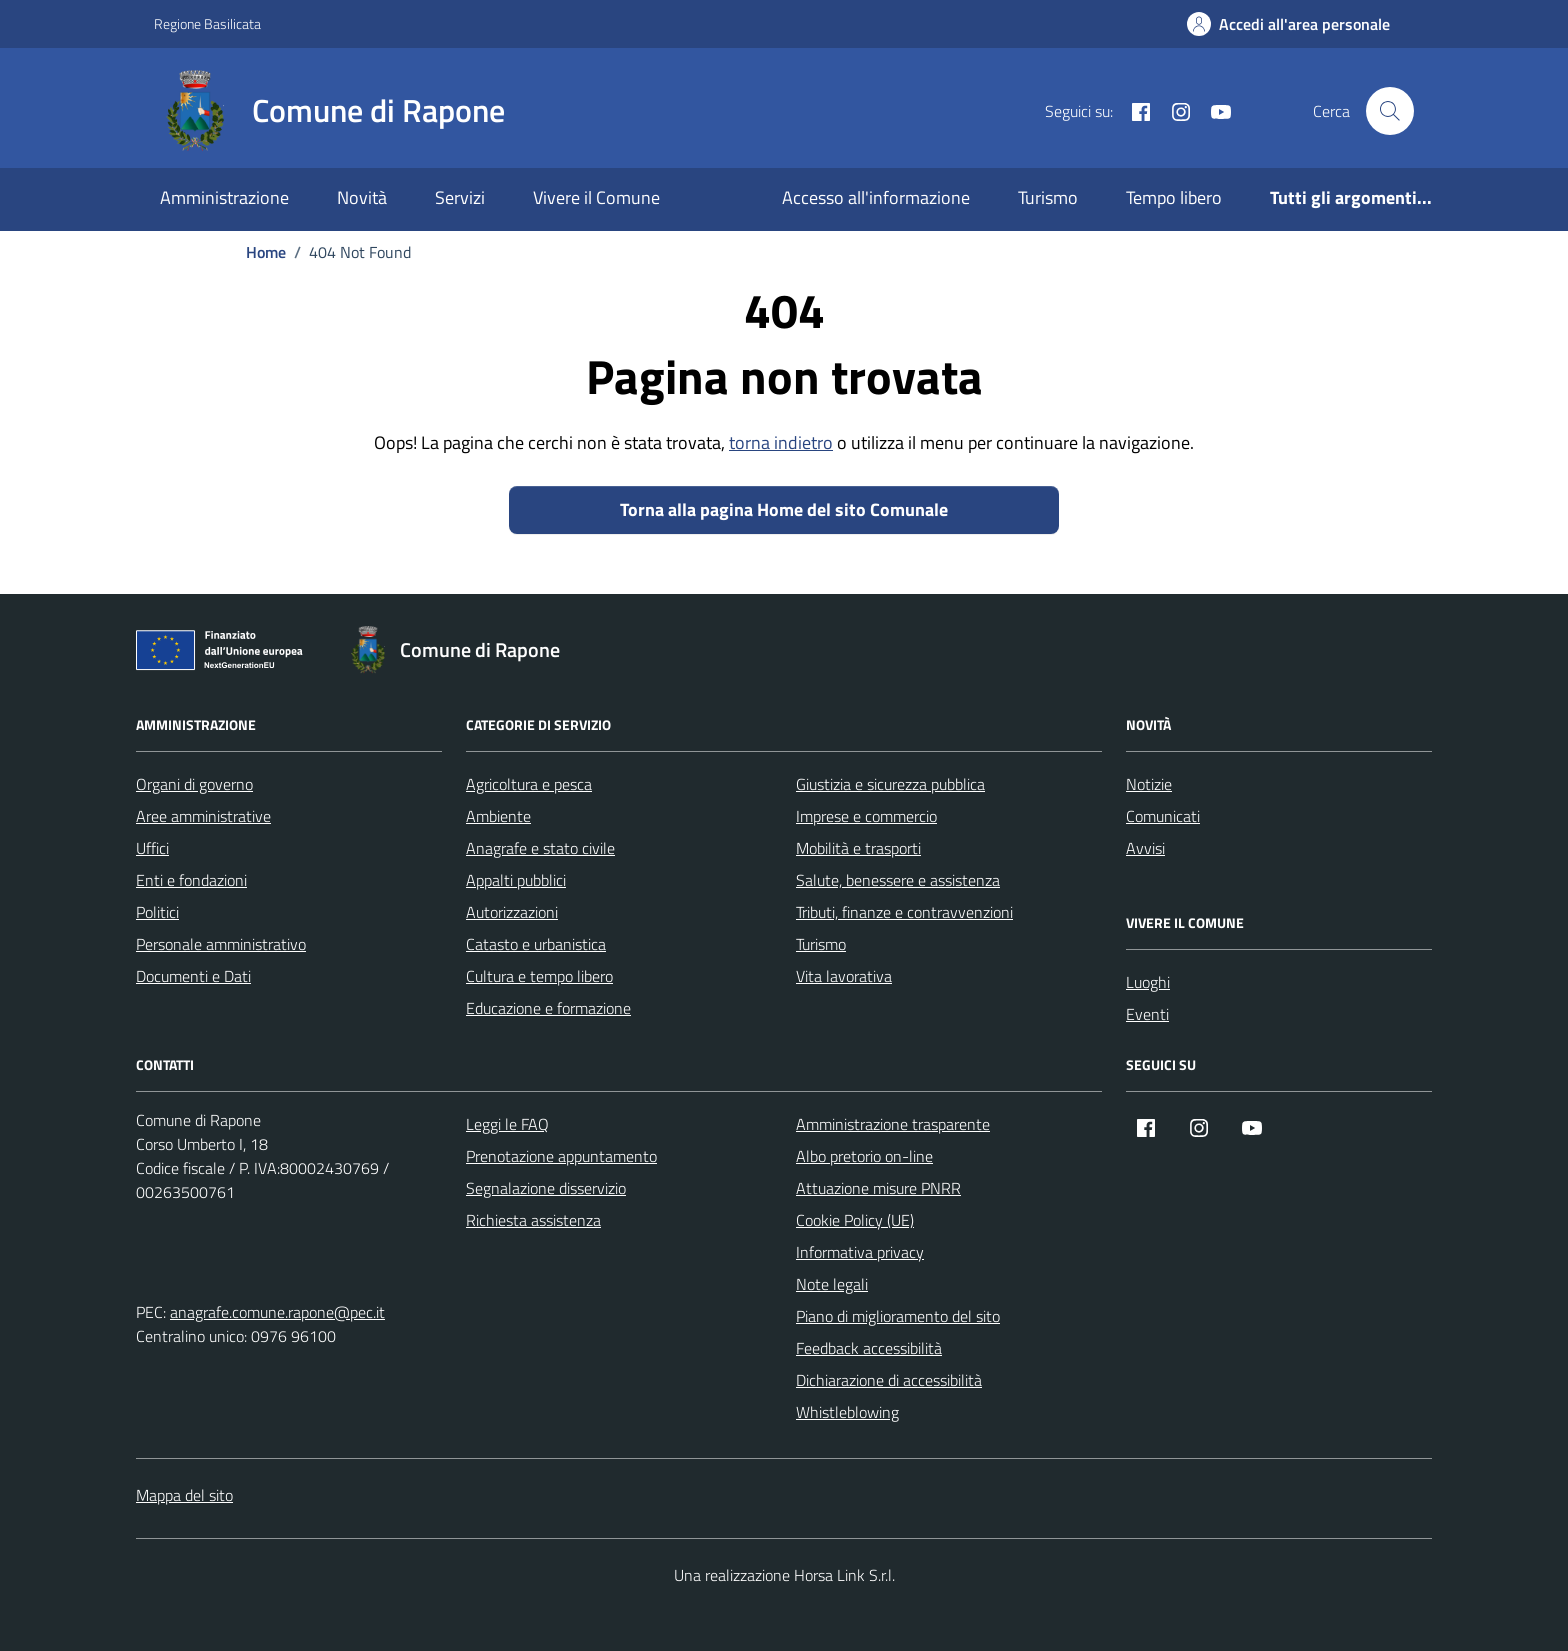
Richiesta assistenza (533, 1220)
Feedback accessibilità (869, 1348)
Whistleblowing (847, 1412)
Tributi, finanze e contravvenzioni (904, 912)
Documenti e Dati (193, 976)
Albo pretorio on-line (864, 1156)
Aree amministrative (203, 816)
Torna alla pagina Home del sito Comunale (784, 509)
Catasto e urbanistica (536, 944)
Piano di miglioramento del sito (898, 1316)
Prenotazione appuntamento (561, 1156)
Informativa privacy (860, 1252)
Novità (362, 197)
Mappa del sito (184, 1495)
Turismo (1048, 197)
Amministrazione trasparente (893, 1124)
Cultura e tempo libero (539, 976)
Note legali (832, 1284)
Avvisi (1145, 848)
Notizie (1149, 784)
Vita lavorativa (844, 976)
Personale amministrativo (221, 944)
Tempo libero (1174, 197)
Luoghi (1148, 982)
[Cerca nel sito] (1390, 111)
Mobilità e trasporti (858, 848)
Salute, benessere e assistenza (898, 880)
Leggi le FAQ (507, 1124)
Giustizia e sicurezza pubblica (890, 784)
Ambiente (498, 816)
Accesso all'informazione (876, 197)
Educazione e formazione (548, 1008)
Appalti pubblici (516, 880)
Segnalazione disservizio (546, 1188)
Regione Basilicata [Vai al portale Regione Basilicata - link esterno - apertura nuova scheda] (207, 23)
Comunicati (1163, 816)
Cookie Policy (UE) (855, 1220)
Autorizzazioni (512, 912)
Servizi (460, 197)
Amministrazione (224, 197)
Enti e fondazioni (191, 880)
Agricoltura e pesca (529, 784)
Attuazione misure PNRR (878, 1188)
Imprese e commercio (866, 816)
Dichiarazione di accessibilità (889, 1380)
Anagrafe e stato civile (540, 848)
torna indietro (781, 442)
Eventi (1147, 1014)
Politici (157, 912)
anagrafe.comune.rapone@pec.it (277, 1312)
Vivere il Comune (596, 197)
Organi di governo (194, 784)
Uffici (152, 848)
